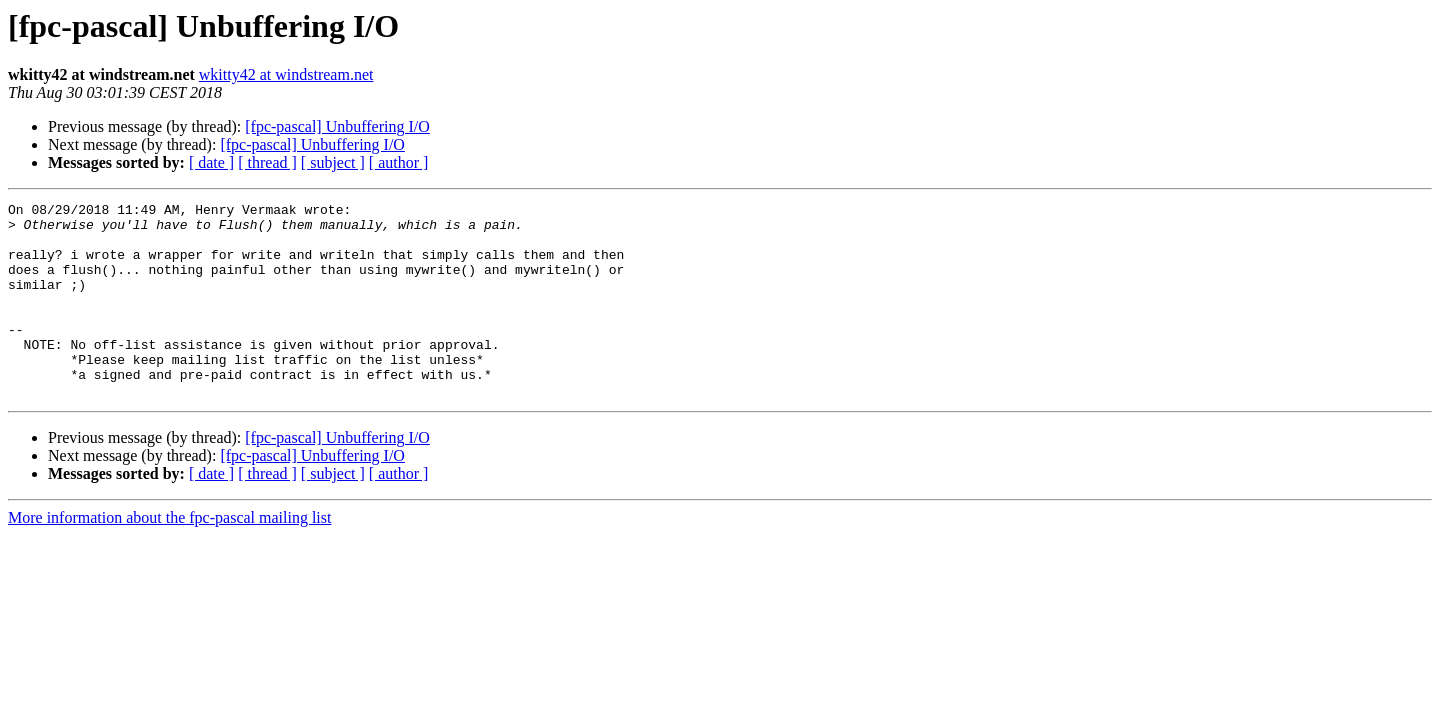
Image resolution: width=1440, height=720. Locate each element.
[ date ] (211, 162)
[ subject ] (333, 162)
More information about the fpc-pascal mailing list (169, 556)
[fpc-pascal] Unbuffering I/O (337, 126)
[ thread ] (267, 162)
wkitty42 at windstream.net (286, 74)
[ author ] (399, 162)
